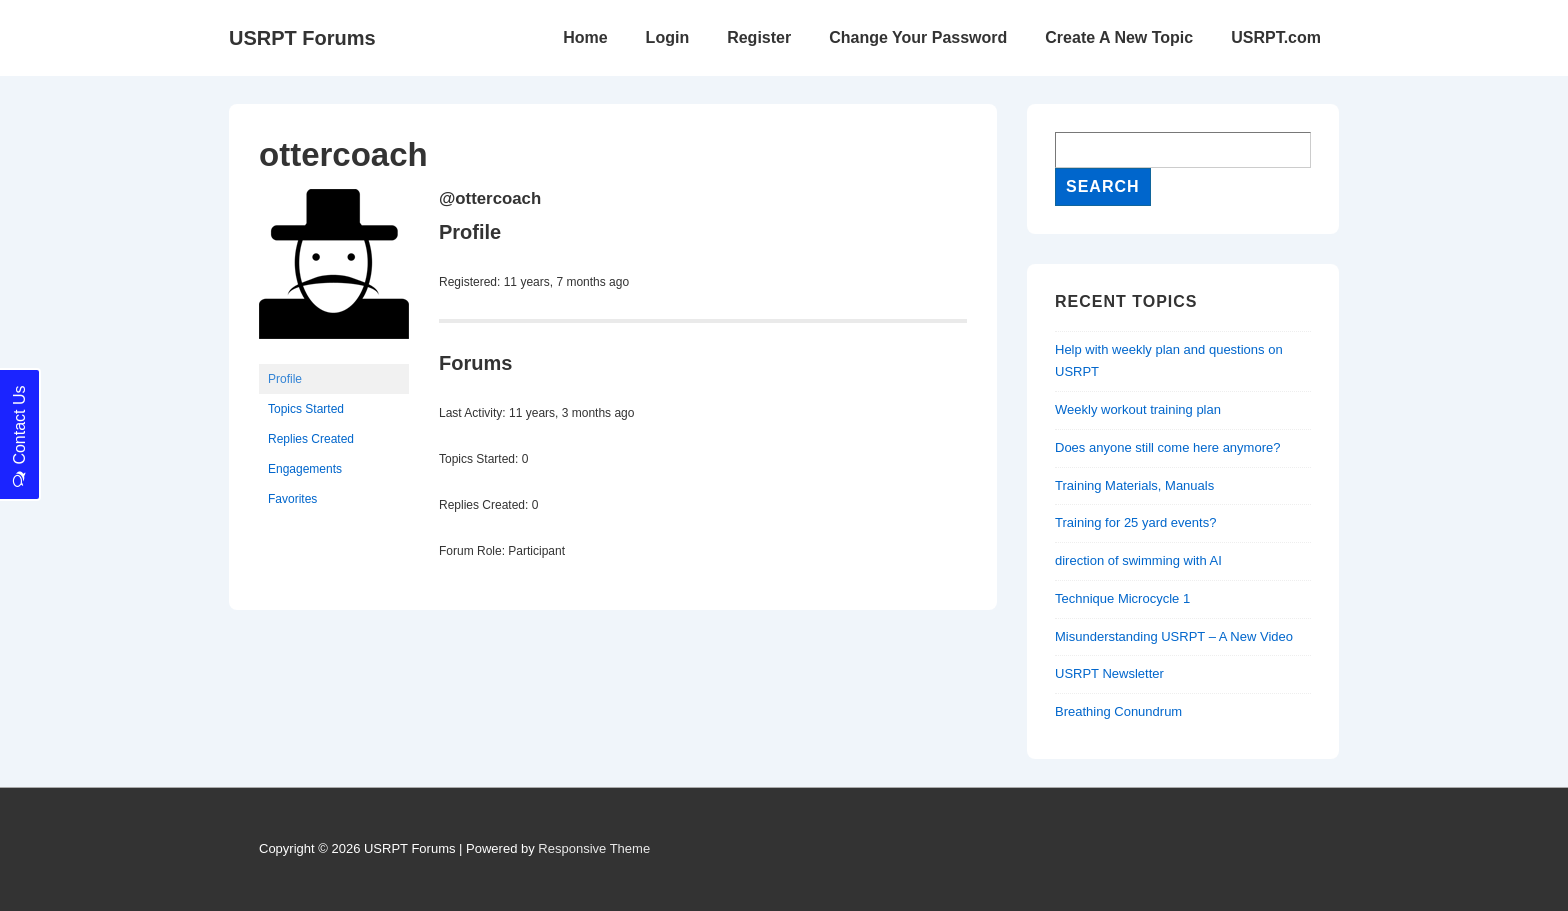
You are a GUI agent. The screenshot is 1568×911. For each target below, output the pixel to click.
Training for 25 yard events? (1135, 522)
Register (759, 37)
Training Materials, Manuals (1134, 485)
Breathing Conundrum (1118, 711)
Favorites (292, 499)
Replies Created (311, 439)
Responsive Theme (594, 848)
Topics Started (306, 409)
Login (668, 37)
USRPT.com (1276, 37)
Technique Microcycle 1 (1122, 598)
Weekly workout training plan (1138, 409)
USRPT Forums (302, 38)
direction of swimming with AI (1138, 560)
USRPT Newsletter (1109, 673)
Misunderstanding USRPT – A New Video (1174, 636)
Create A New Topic (1119, 37)
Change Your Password (918, 37)
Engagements (305, 469)
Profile (285, 379)
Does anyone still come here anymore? (1167, 447)
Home (585, 37)
